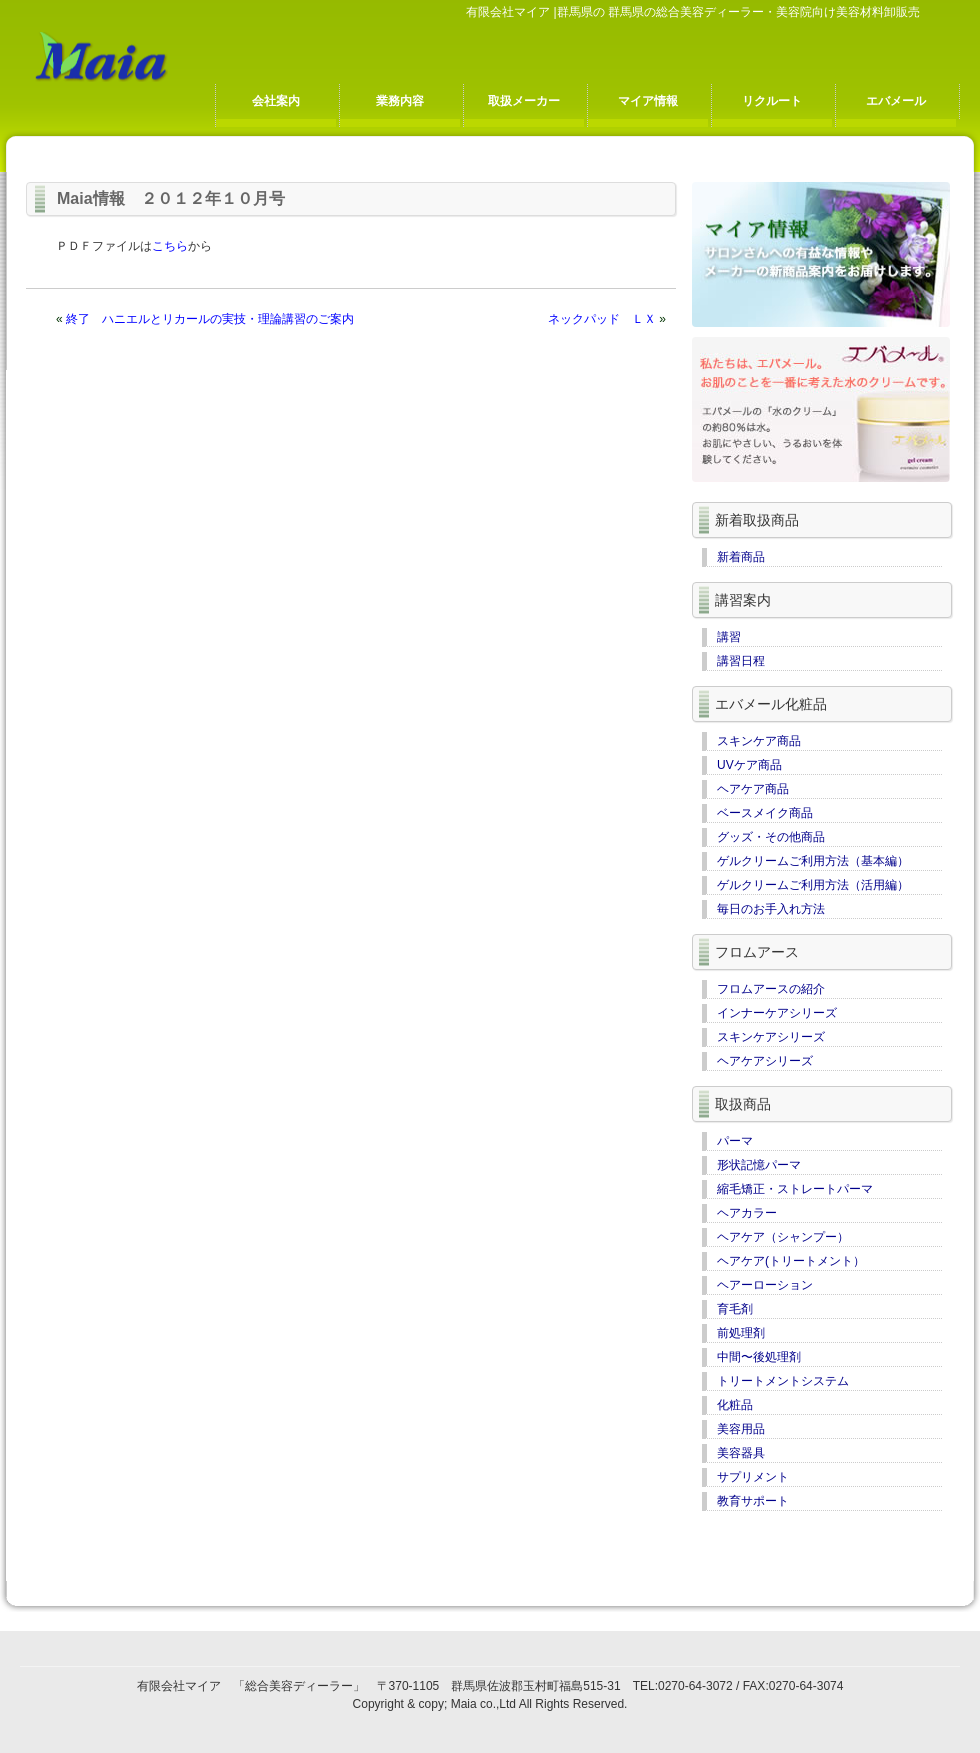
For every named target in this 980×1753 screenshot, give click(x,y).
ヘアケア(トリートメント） (791, 1261)
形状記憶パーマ (759, 1165)
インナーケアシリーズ (777, 1013)
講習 (729, 637)
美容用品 (741, 1429)
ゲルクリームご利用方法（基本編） (813, 861)
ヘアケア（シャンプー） (783, 1237)
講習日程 (741, 661)
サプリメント (753, 1477)
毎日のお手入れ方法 (771, 909)
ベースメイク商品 (765, 813)
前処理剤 (741, 1333)
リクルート (772, 101)
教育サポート (753, 1501)
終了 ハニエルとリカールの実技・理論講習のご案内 (210, 319)
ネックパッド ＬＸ (602, 319)
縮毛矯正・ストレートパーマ (795, 1189)
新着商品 (741, 557)
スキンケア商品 (759, 741)
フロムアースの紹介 (771, 989)
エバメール (896, 101)
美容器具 (741, 1453)
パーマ (735, 1141)
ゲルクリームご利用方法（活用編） (813, 885)
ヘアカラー (747, 1213)
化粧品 (735, 1405)
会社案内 (276, 101)
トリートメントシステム (783, 1381)
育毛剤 (735, 1309)
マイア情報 (648, 101)
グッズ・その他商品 (771, 837)
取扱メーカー (524, 101)
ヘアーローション (765, 1285)
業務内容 (400, 101)
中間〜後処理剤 (759, 1357)
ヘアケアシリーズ (765, 1061)
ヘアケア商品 (753, 789)
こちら (170, 246)
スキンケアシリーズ (771, 1037)
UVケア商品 (749, 765)
